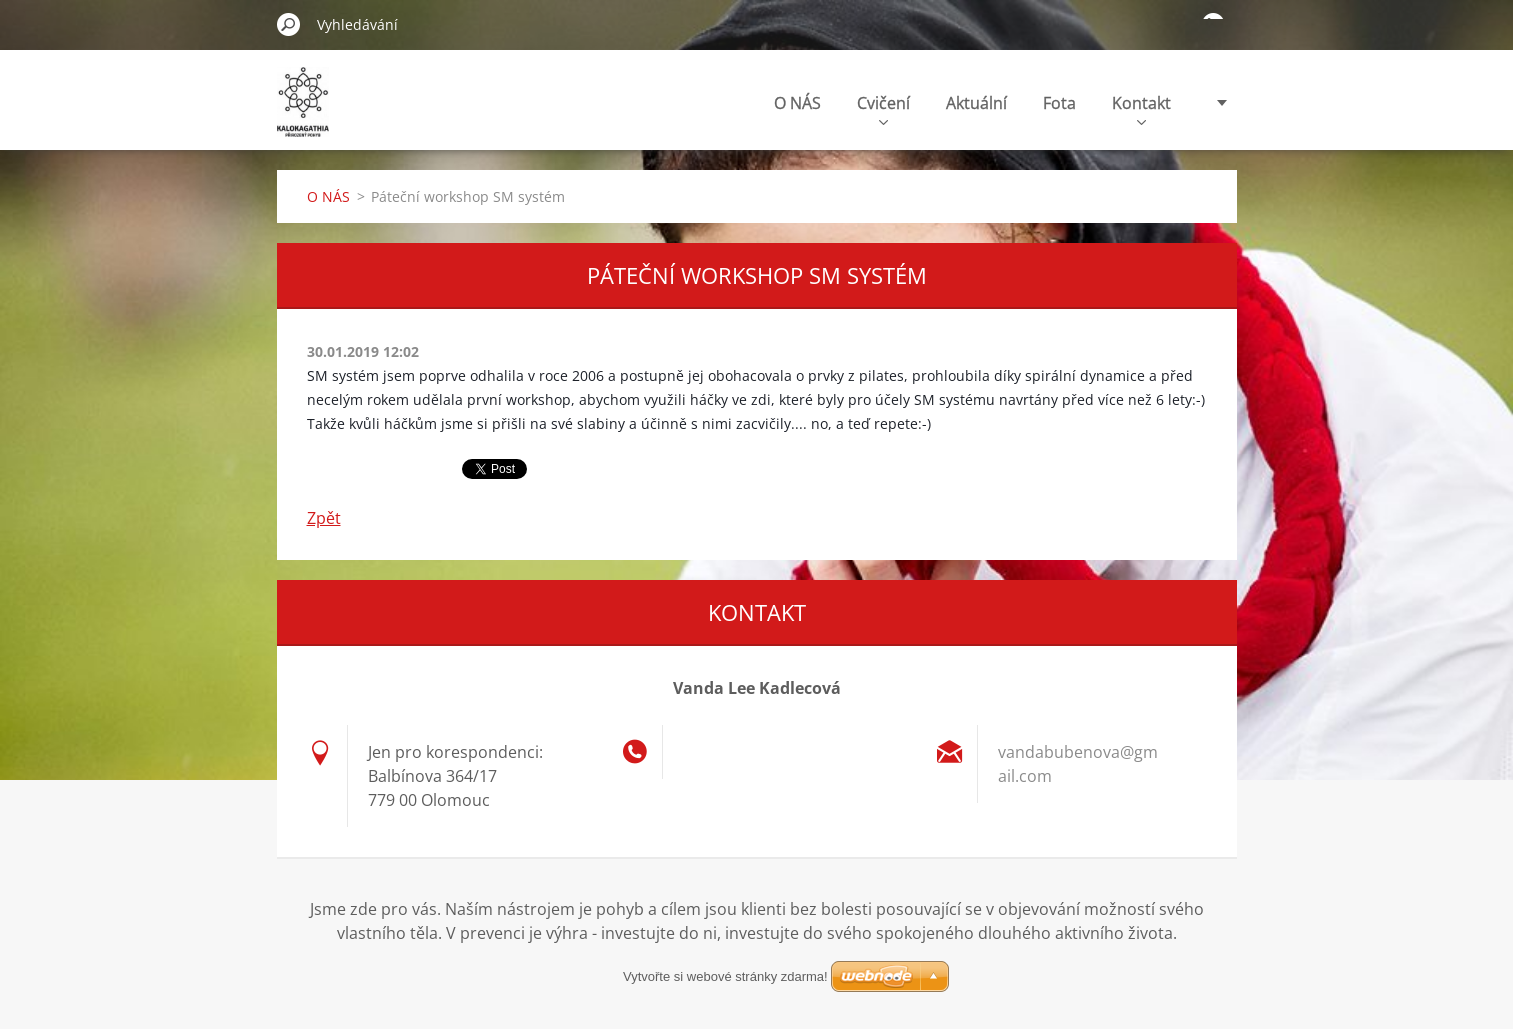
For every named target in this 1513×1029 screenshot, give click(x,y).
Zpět (324, 518)
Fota (1059, 103)
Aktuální (976, 103)
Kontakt (1141, 108)
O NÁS (797, 103)
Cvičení (883, 108)
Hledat (289, 24)
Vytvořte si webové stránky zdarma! (725, 976)
